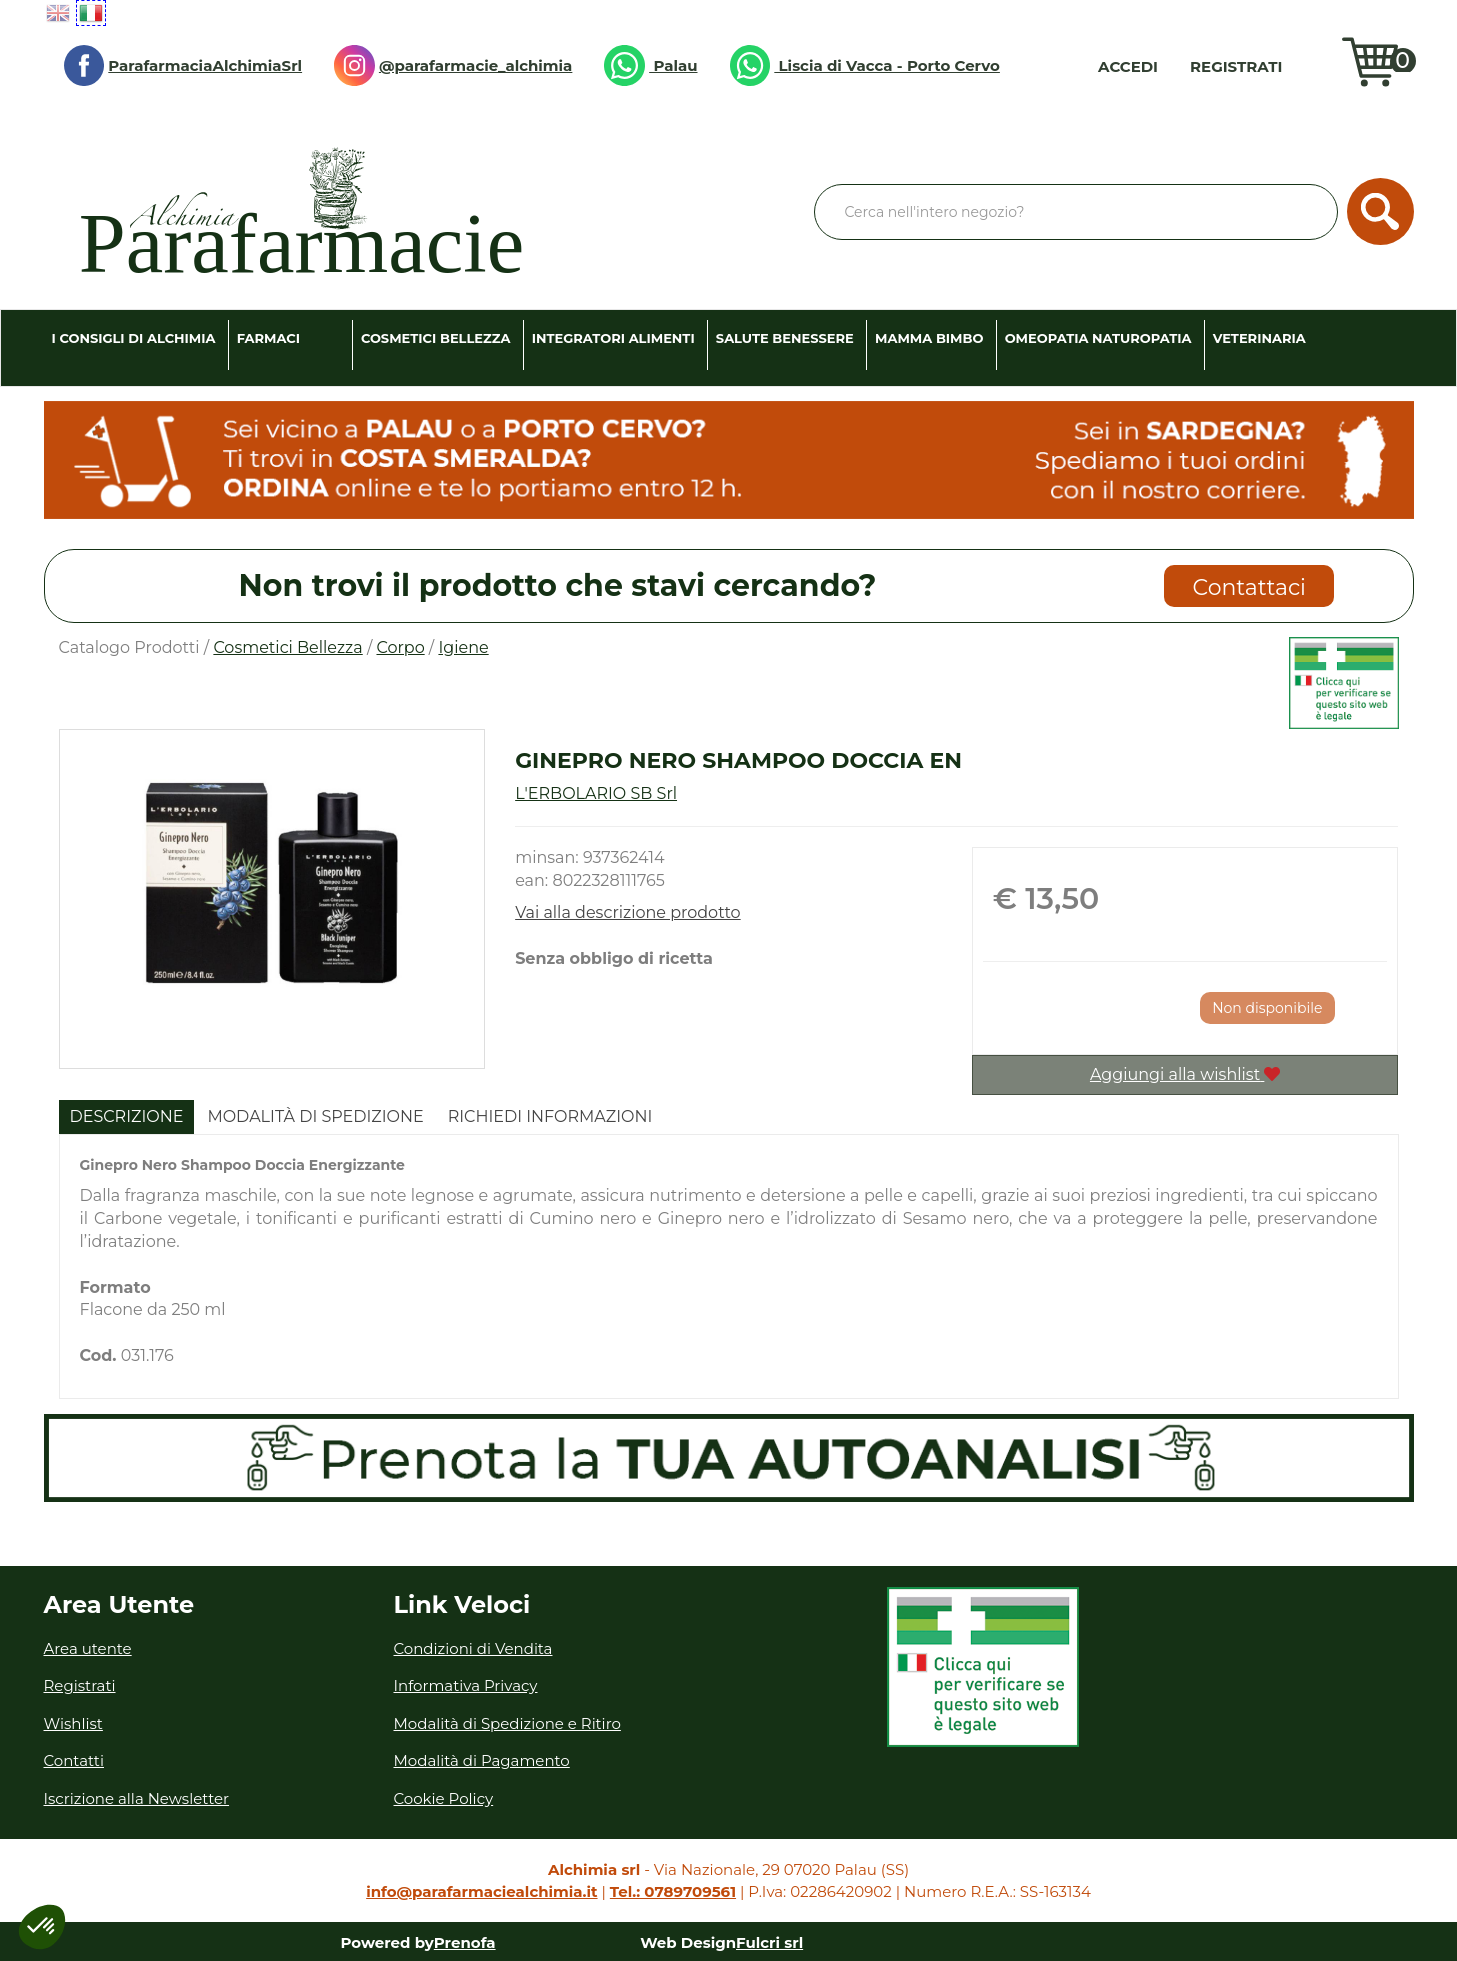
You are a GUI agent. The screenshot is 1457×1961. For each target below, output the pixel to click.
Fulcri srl (769, 1942)
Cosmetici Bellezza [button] (436, 338)
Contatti (74, 1760)
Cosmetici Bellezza (287, 647)
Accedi (1128, 66)
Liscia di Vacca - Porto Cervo (865, 65)
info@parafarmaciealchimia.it (481, 1891)
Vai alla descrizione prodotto (628, 912)
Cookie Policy (444, 1798)
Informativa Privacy (466, 1685)
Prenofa (465, 1942)
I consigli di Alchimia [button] (134, 338)
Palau (650, 65)
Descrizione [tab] (127, 1116)
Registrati (1236, 66)
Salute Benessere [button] (785, 338)
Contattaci (1249, 587)
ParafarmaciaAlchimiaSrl (183, 65)
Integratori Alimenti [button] (613, 338)
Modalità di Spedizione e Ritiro (507, 1723)
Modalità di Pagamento (482, 1760)
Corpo (400, 647)
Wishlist (1317, 66)
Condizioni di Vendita (473, 1648)
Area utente (88, 1648)
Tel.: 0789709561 (673, 1891)
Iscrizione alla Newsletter (137, 1798)
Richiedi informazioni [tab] (550, 1116)
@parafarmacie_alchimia (453, 65)
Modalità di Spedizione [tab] (315, 1116)
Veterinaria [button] (1259, 338)
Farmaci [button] (268, 338)
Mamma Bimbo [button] (929, 338)
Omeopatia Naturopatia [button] (1098, 338)
